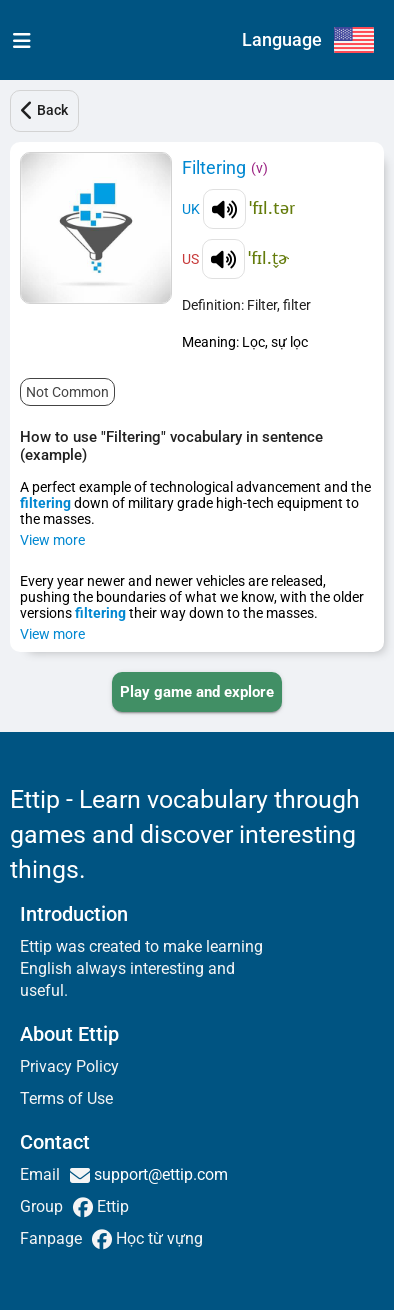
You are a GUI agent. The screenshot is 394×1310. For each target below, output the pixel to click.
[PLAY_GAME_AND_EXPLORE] (197, 692)
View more (52, 540)
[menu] (17, 40)
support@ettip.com (159, 1174)
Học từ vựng (157, 1238)
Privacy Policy (69, 1066)
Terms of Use (66, 1098)
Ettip (111, 1206)
